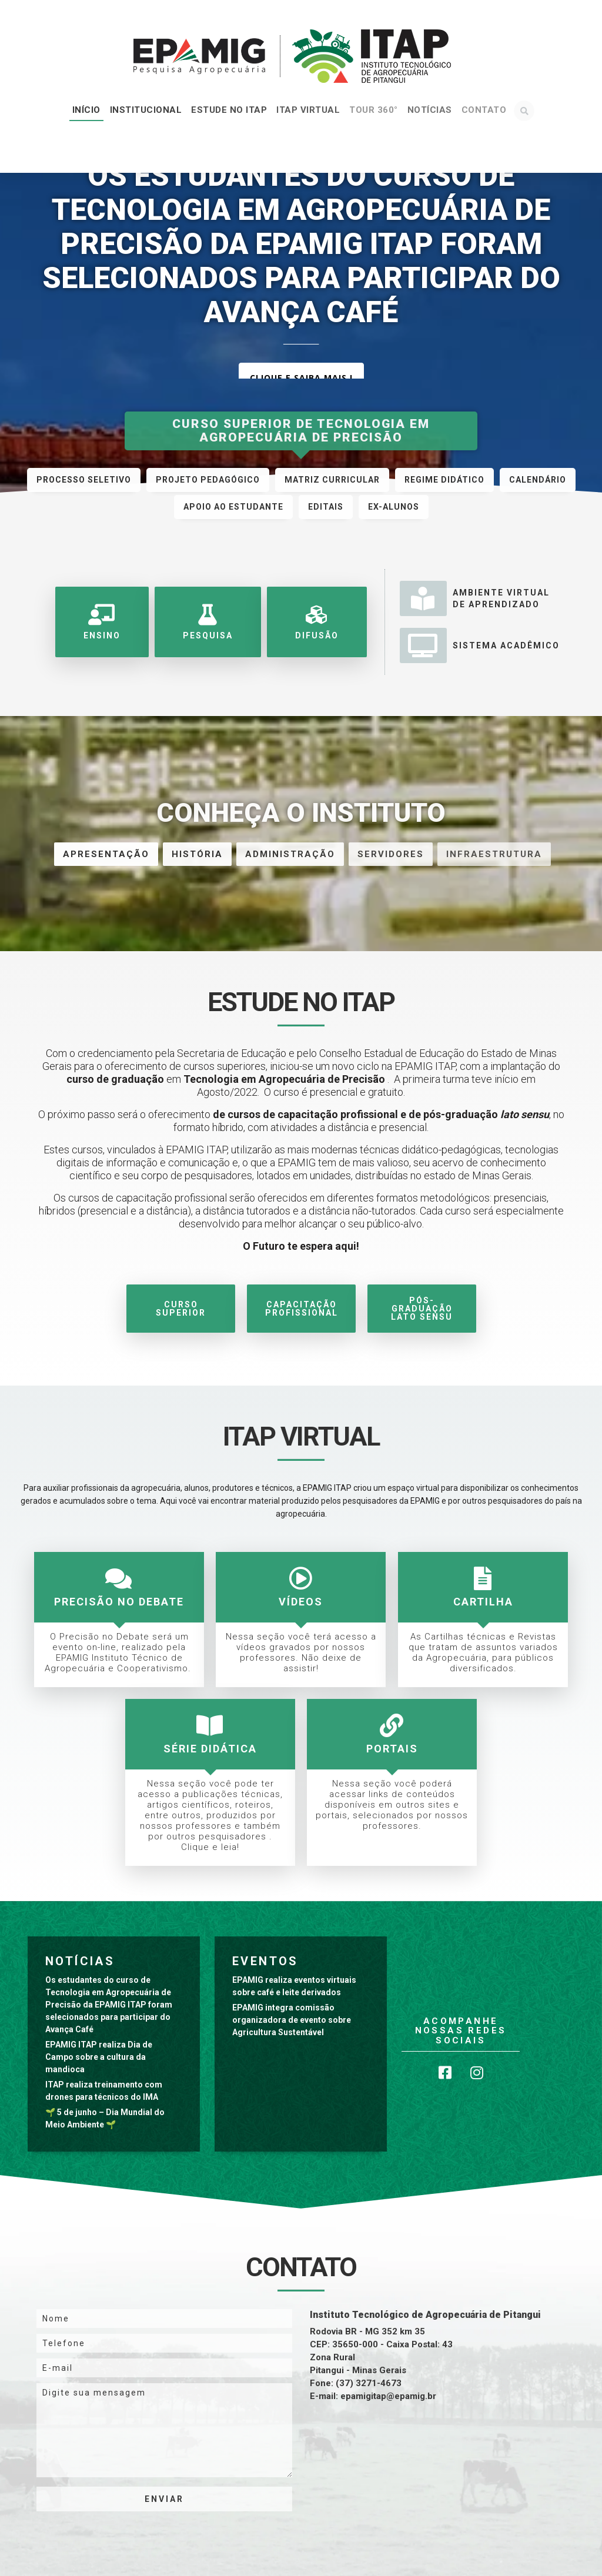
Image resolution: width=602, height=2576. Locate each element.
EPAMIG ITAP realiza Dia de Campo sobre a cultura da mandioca (98, 2057)
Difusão (314, 622)
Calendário (537, 479)
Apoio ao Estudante (233, 506)
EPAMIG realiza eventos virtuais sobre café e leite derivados (294, 1986)
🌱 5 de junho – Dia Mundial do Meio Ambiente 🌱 (105, 2118)
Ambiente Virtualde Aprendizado (475, 598)
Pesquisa (207, 622)
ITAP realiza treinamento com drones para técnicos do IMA (103, 2091)
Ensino (102, 622)
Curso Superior (181, 1308)
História (197, 854)
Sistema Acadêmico (480, 645)
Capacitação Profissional (301, 1308)
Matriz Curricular (332, 479)
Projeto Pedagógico (208, 479)
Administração (290, 854)
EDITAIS (325, 506)
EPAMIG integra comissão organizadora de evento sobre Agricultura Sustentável (291, 2020)
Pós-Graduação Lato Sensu (422, 1309)
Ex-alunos (393, 506)
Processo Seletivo (83, 479)
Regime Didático (444, 479)
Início (86, 110)
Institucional (146, 110)
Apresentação (106, 854)
